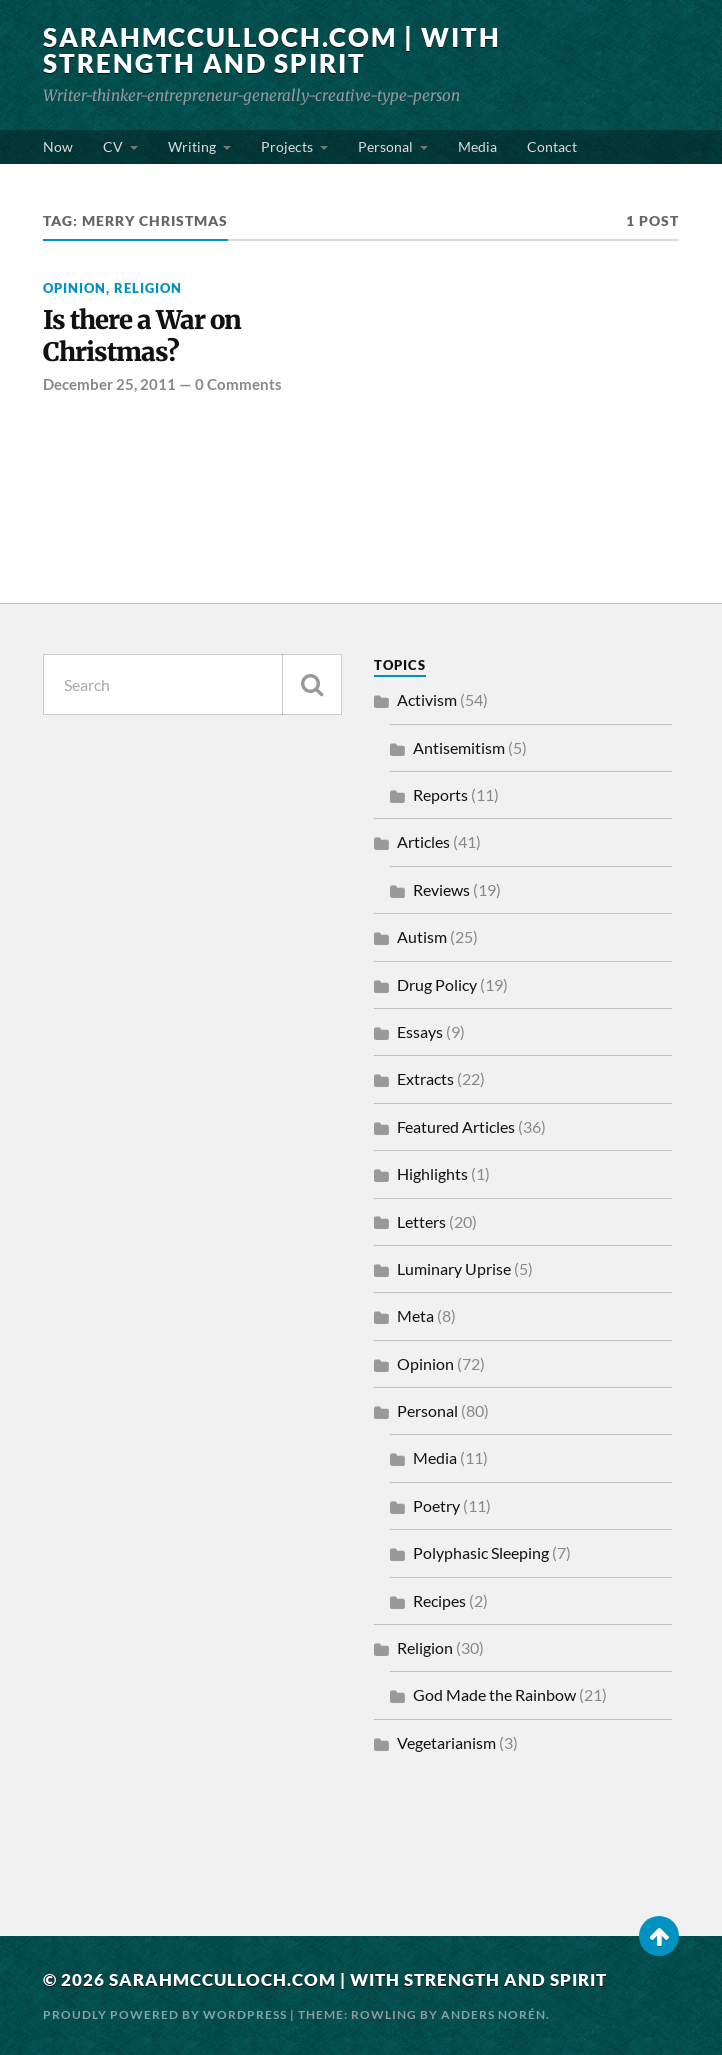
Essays (420, 1031)
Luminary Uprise (454, 1268)
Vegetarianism (446, 1742)
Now (58, 146)
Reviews (441, 889)
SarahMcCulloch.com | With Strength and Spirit (272, 50)
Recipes (439, 1600)
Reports (440, 794)
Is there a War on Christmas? (142, 336)
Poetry (436, 1505)
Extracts (425, 1078)
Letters (421, 1221)
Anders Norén (493, 2014)
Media (477, 146)
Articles (423, 841)
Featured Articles (456, 1126)
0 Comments (238, 384)
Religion (148, 288)
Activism (427, 699)
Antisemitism (459, 747)
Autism (422, 936)
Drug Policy (437, 984)
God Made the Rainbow (494, 1694)
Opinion (74, 288)
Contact (552, 146)
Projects (287, 146)
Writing (192, 146)
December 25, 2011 (109, 384)
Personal (385, 146)
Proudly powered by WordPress (165, 2014)
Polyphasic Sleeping (481, 1552)
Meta (415, 1315)
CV (113, 146)
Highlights (432, 1173)
